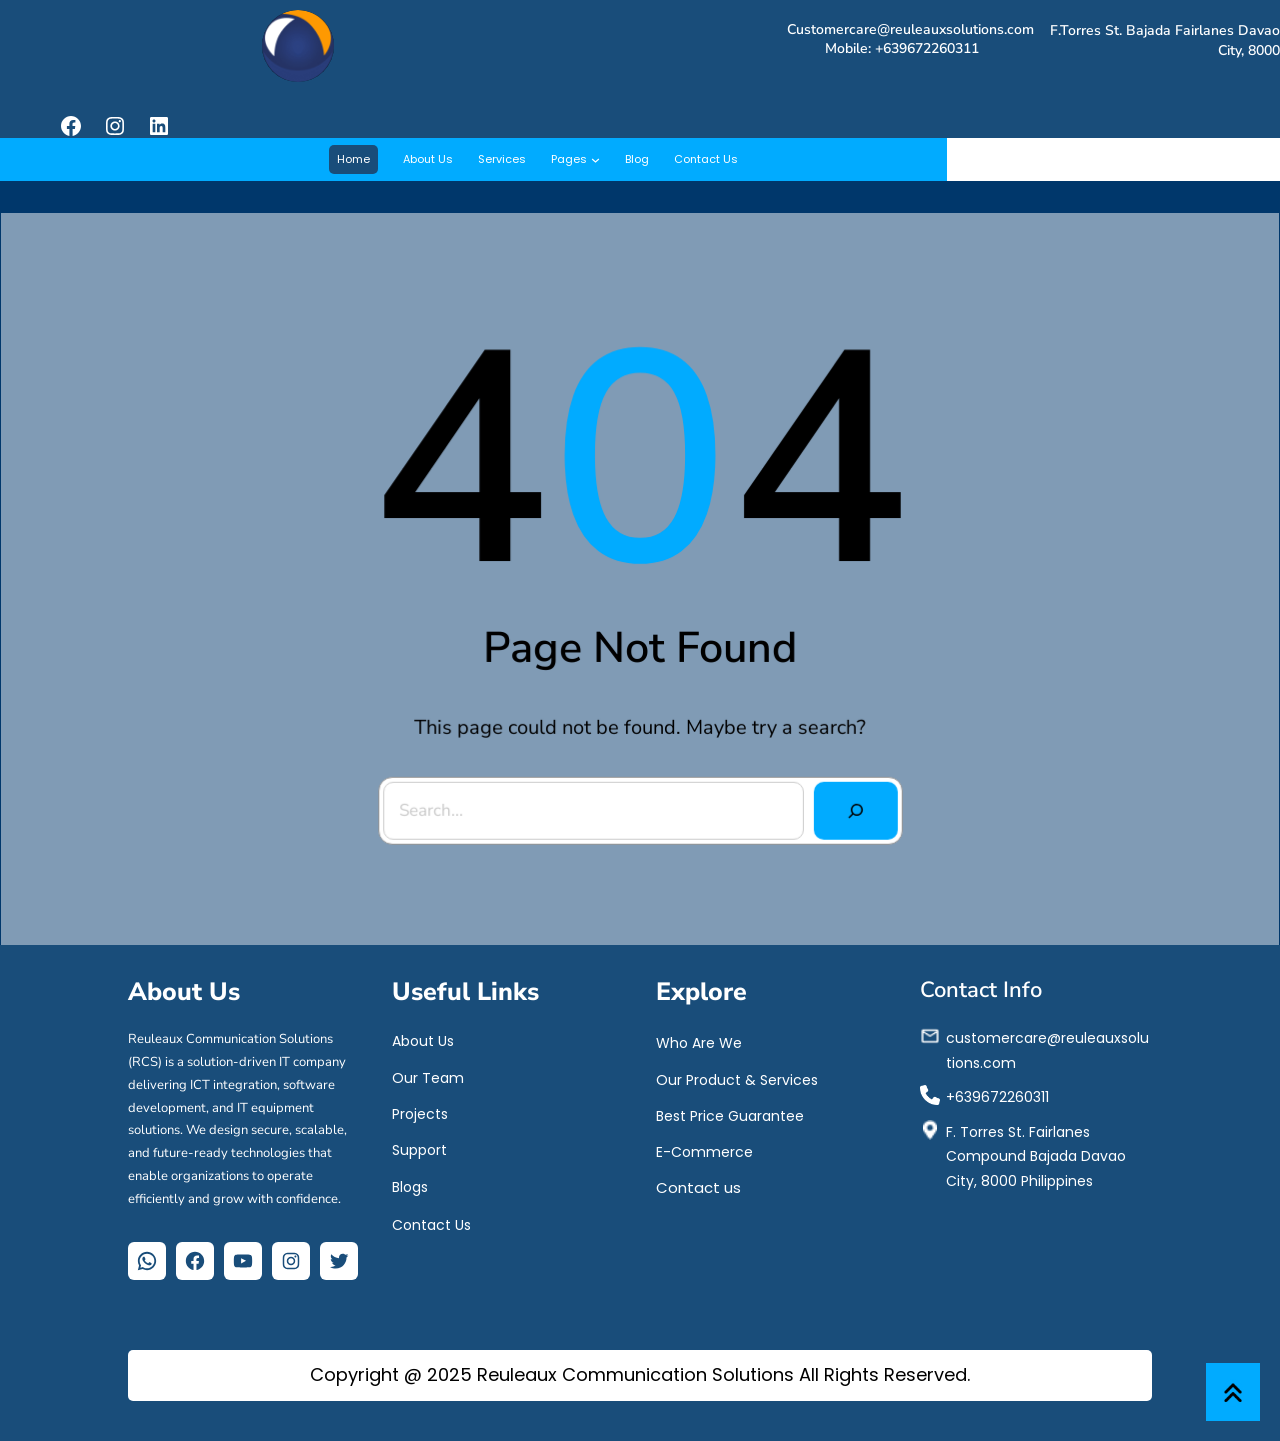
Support (419, 1146)
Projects (420, 1110)
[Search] (851, 806)
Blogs (410, 1184)
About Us (423, 1038)
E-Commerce (704, 1148)
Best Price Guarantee (730, 1112)
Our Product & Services (737, 1076)
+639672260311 (997, 1093)
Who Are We (699, 1040)
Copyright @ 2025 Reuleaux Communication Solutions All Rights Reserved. (640, 1374)
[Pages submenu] (595, 159)
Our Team (428, 1074)
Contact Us (431, 1222)
